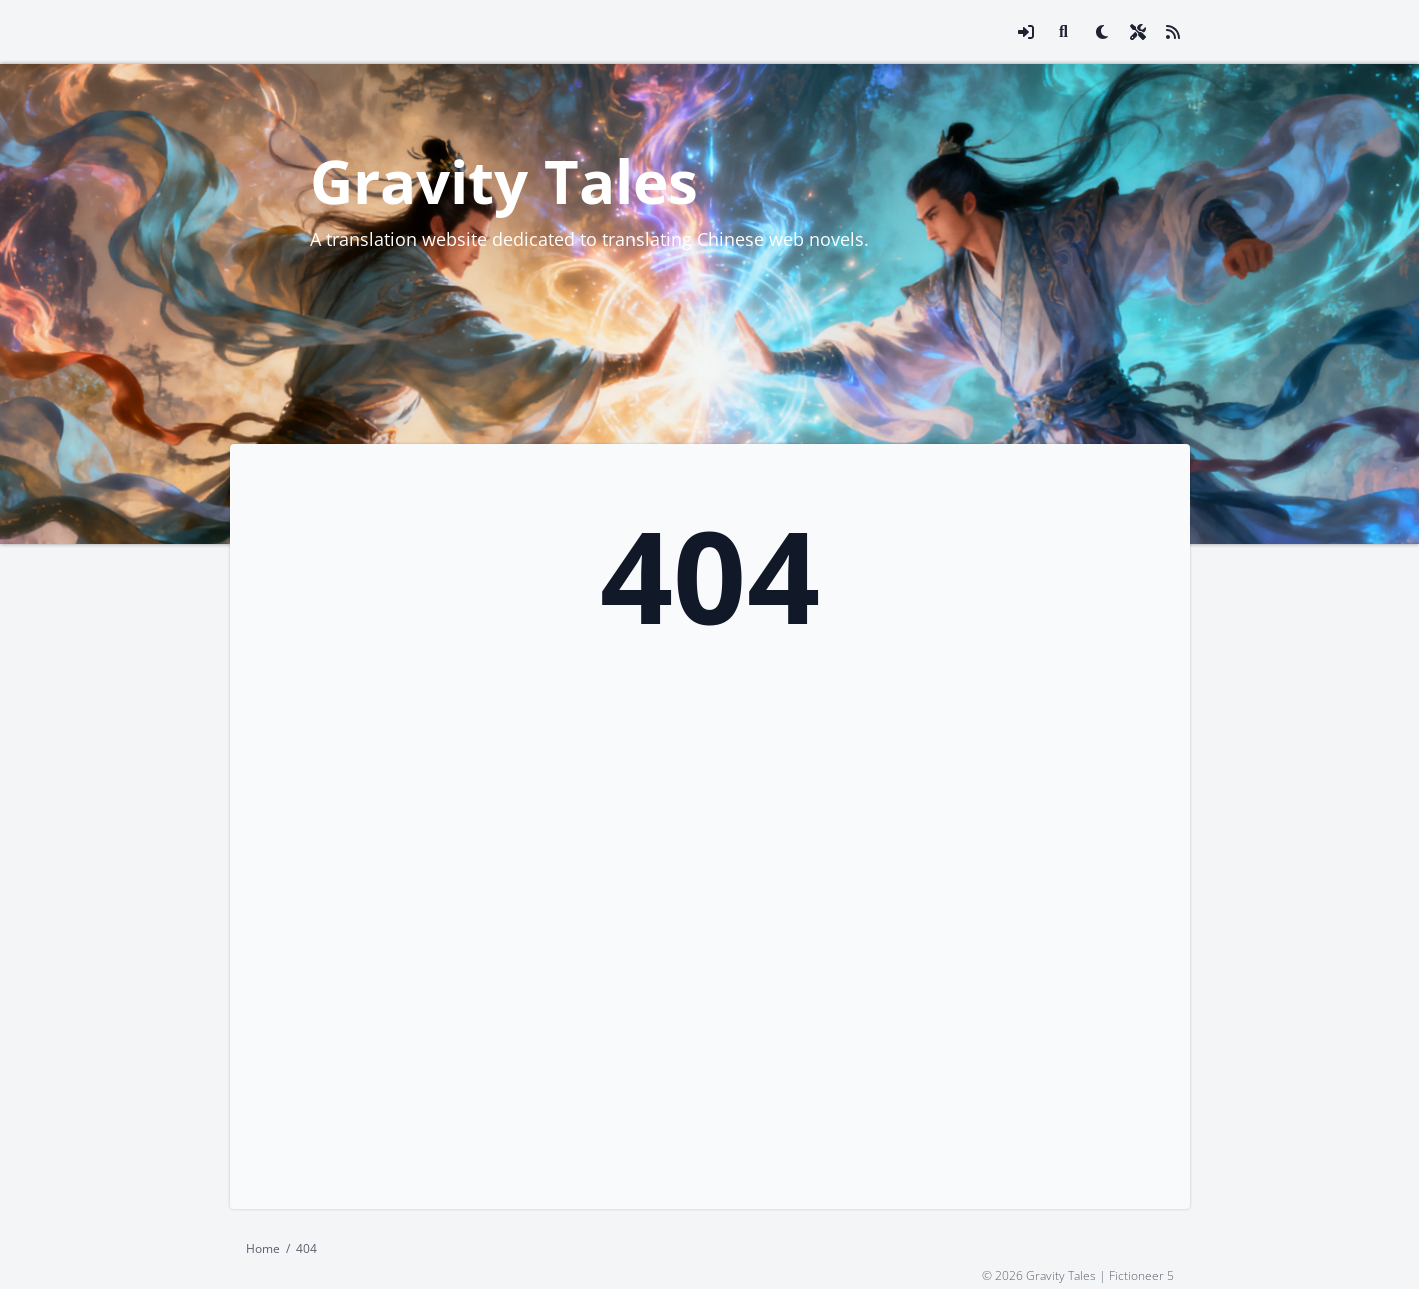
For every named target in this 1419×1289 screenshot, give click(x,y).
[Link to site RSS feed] (1173, 32)
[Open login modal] (1026, 32)
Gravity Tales (504, 181)
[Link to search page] (1064, 32)
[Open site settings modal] (1138, 32)
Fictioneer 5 (1141, 1274)
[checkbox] (1102, 32)
